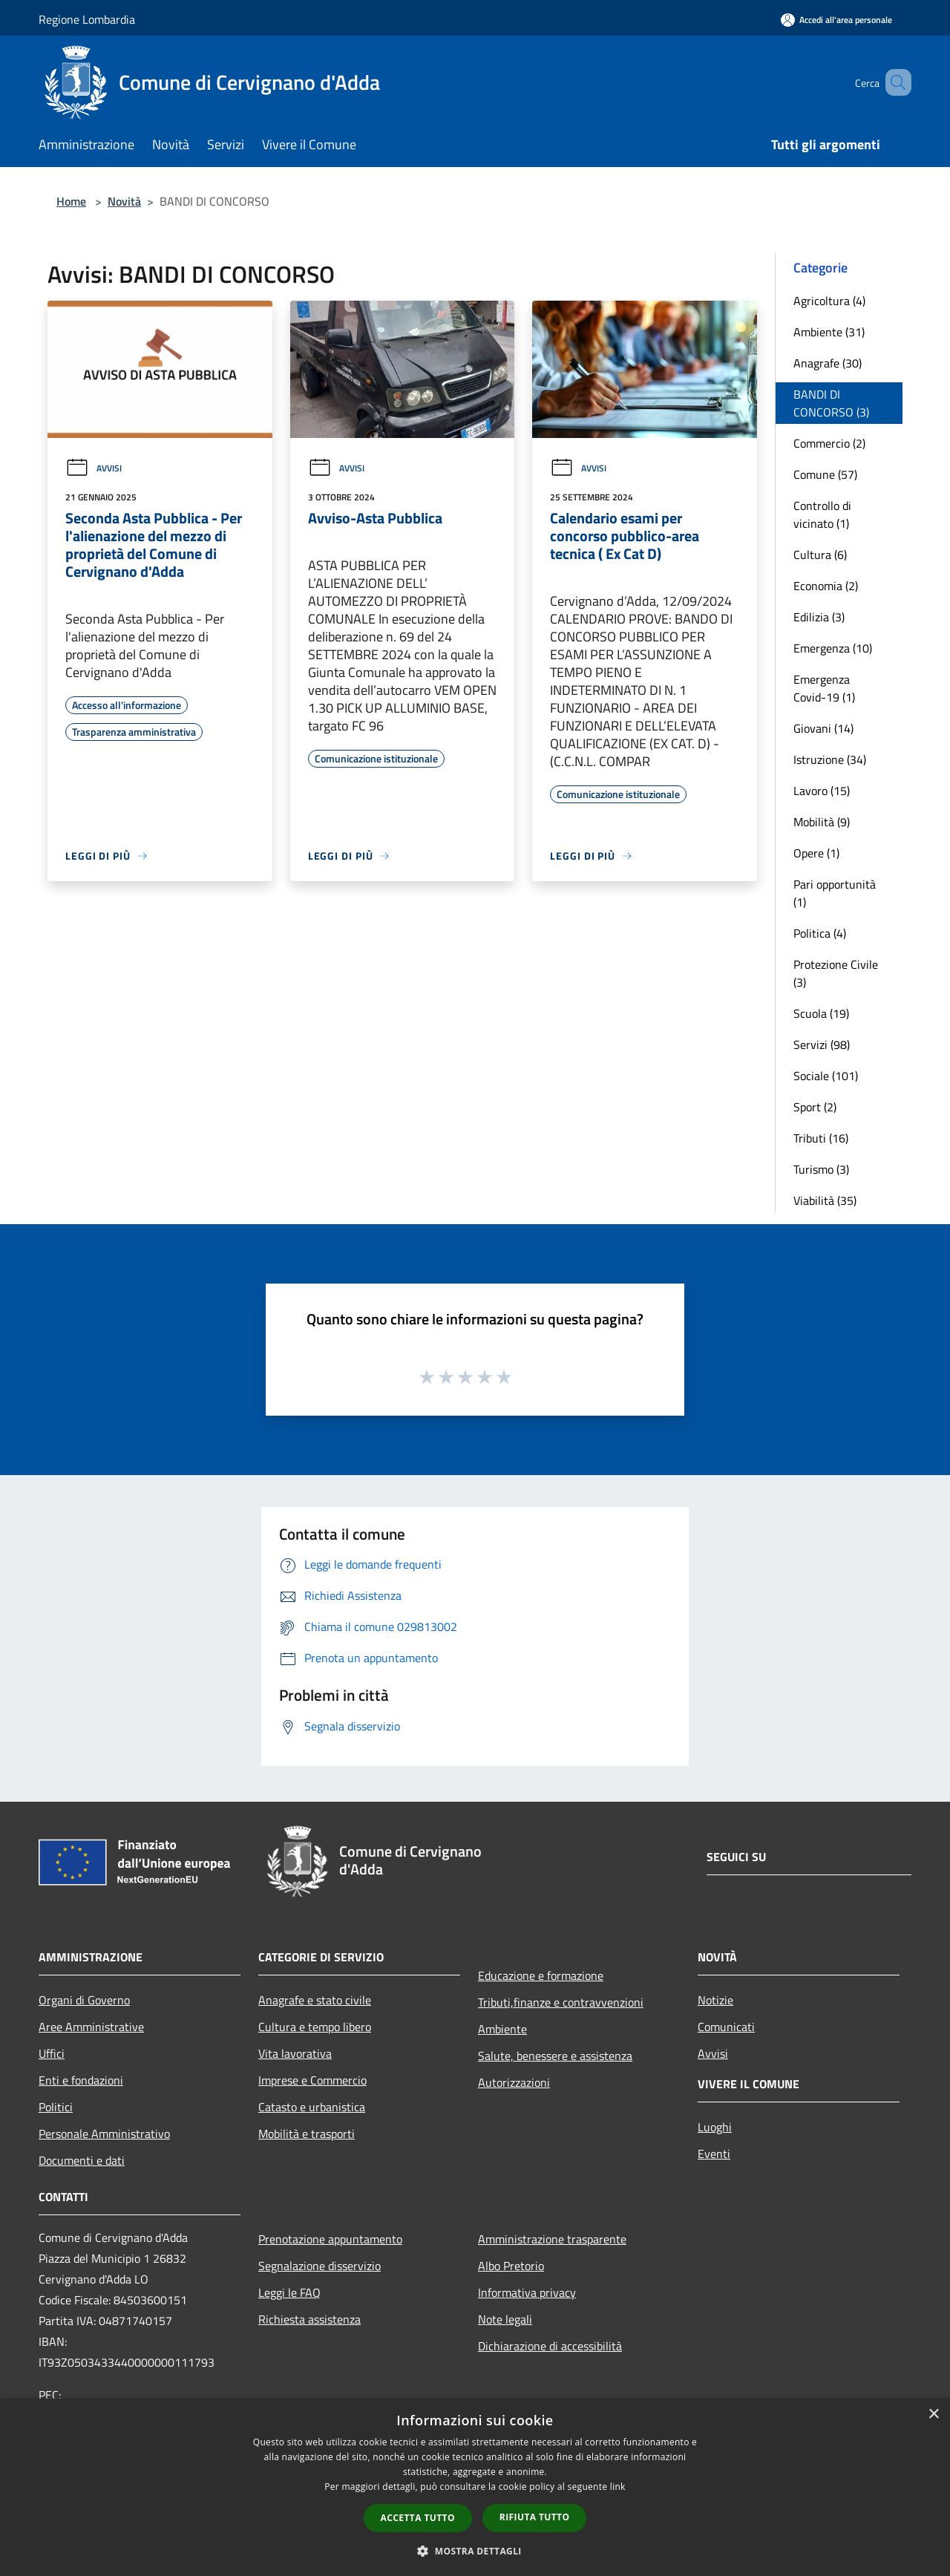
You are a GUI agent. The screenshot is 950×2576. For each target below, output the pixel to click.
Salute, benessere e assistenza (555, 2056)
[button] (475, 2550)
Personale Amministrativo (104, 2133)
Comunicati (726, 2027)
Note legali (505, 2319)
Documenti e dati (82, 2160)
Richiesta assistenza (309, 2319)
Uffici (52, 2053)
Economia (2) (825, 586)
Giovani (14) (823, 728)
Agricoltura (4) (829, 301)
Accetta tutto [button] (418, 2517)
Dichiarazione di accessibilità (550, 2346)
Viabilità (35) (824, 1200)
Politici (56, 2107)
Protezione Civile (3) (835, 973)
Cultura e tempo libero (314, 2027)
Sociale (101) (825, 1076)
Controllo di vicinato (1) (822, 514)
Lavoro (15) (821, 791)
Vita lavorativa (295, 2053)
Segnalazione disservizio (319, 2266)
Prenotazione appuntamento (330, 2239)
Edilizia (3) (819, 617)
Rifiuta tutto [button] (534, 2517)
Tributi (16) (820, 1138)
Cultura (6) (820, 554)
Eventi (714, 2154)
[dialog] (475, 2487)
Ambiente (502, 2029)
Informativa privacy (527, 2292)
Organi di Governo (84, 2000)
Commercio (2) (829, 443)
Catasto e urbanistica (311, 2107)
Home (71, 201)
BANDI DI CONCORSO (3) (831, 403)
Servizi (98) (821, 1044)
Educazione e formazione (540, 1975)
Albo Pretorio (511, 2266)
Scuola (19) (821, 1013)
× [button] (933, 2414)
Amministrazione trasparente (552, 2239)
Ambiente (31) (829, 332)
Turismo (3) (821, 1169)
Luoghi (715, 2127)
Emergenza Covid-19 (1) (824, 688)
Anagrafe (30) (827, 363)
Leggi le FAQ (289, 2292)
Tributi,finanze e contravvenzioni (560, 2002)
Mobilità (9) (821, 822)
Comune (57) (825, 474)
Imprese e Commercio (312, 2080)
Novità (124, 201)
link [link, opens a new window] (618, 2486)
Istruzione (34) (829, 759)
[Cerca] (893, 82)
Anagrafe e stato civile (314, 2000)
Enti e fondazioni (81, 2080)
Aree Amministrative (91, 2027)
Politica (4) (819, 933)
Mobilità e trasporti (306, 2133)
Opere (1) (816, 853)
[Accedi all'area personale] (836, 19)
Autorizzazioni (514, 2082)
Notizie (715, 2000)
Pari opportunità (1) (834, 893)
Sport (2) (814, 1107)
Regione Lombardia (87, 19)
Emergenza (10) (832, 648)
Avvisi (93, 468)
